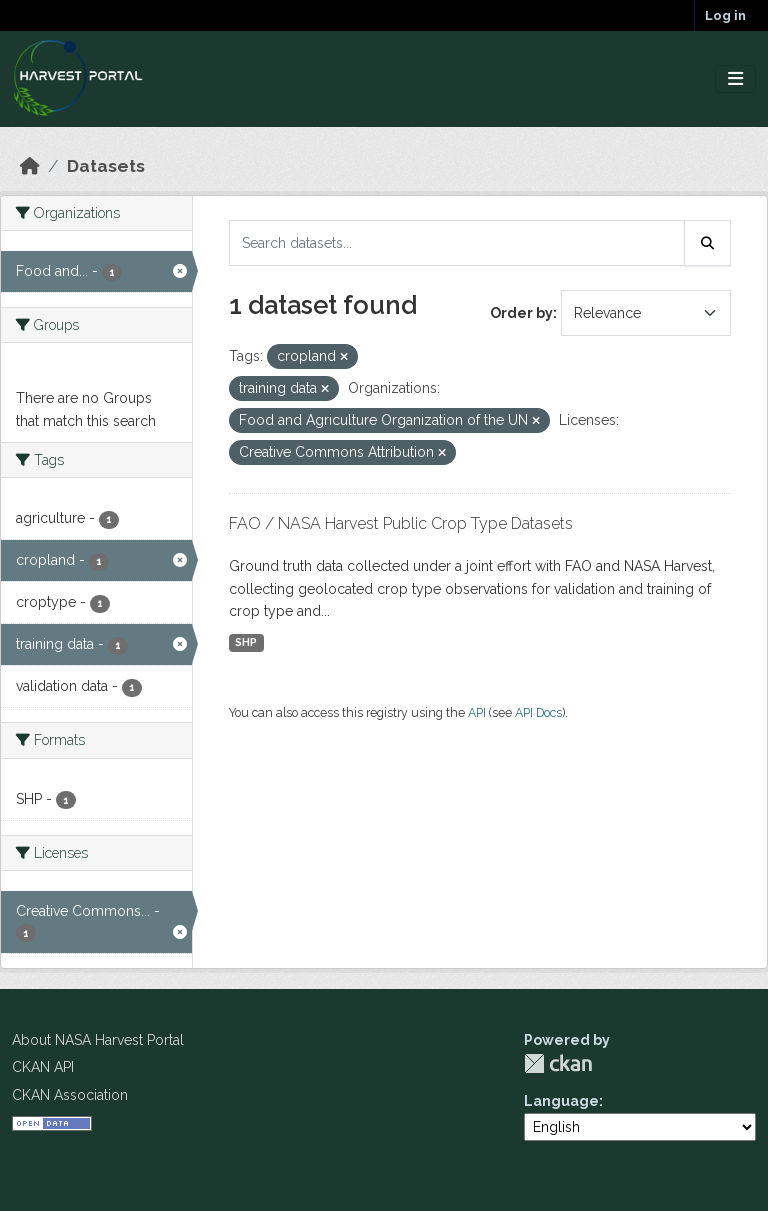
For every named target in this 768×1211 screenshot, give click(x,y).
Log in (725, 15)
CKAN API (43, 1067)
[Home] (30, 166)
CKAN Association (70, 1095)
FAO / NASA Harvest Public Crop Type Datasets (401, 523)
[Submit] (708, 243)
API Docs (538, 712)
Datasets (106, 166)
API (477, 712)
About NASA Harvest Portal (98, 1040)
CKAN (558, 1063)
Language (561, 1101)
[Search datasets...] (457, 243)
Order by (521, 313)
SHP (246, 642)
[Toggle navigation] (735, 79)
